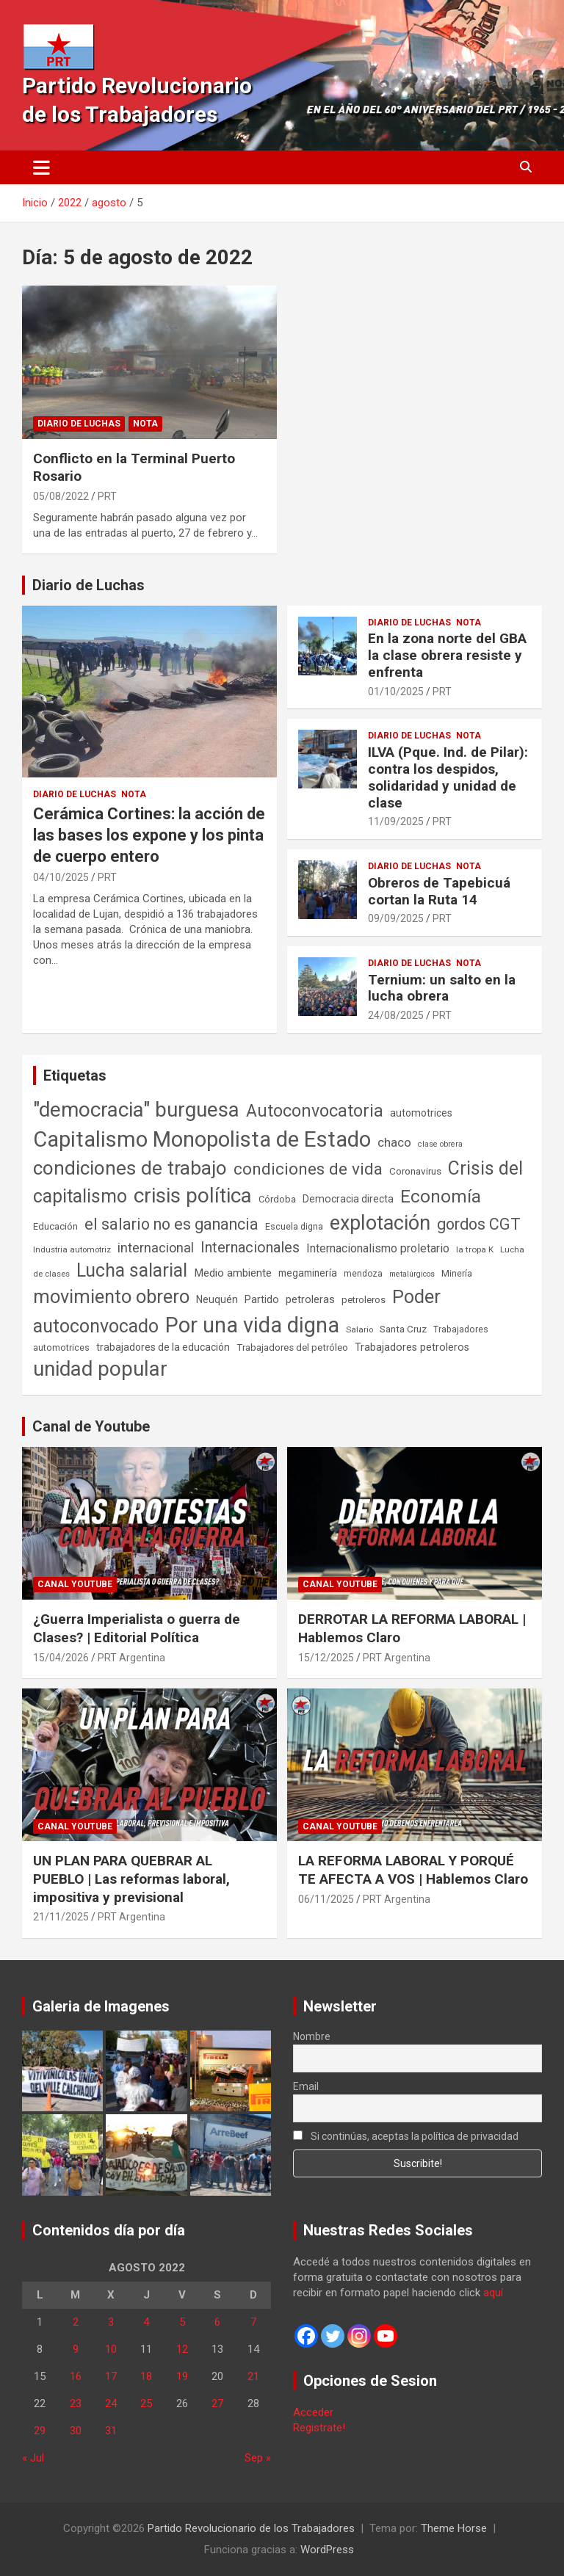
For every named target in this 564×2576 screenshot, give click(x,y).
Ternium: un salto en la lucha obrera (442, 988)
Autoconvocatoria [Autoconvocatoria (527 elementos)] (314, 1110)
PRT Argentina (131, 1657)
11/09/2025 (396, 821)
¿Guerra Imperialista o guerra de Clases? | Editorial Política (136, 1628)
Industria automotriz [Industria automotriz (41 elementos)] (72, 1249)
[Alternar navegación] (41, 167)
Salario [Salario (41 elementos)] (359, 1329)
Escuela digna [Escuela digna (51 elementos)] (294, 1226)
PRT (107, 496)
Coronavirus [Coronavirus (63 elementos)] (415, 1171)
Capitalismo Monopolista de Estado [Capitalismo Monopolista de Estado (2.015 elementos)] (202, 1139)
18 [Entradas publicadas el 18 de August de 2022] (146, 2376)
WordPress (327, 2549)
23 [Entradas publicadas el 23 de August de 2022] (76, 2403)
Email (306, 2086)
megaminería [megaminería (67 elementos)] (307, 1273)
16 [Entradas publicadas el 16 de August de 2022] (76, 2376)
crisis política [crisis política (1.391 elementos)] (193, 1195)
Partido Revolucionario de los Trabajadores (251, 2528)
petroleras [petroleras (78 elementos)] (310, 1300)
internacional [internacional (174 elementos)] (156, 1247)
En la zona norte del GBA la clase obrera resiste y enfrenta (447, 655)
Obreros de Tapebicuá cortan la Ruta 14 (439, 891)
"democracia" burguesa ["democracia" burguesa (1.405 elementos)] (136, 1109)
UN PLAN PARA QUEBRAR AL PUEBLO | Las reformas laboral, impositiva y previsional (131, 1878)
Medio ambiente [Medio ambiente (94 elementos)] (233, 1273)
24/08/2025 (396, 1015)
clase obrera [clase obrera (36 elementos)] (440, 1144)
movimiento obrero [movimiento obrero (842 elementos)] (111, 1296)
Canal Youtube (74, 1584)
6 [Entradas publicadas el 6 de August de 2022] (217, 2322)
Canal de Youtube (91, 1426)
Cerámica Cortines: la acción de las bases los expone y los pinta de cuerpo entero (149, 835)
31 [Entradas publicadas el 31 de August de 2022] (111, 2430)
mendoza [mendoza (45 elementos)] (363, 1274)
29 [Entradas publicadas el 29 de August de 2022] (40, 2430)
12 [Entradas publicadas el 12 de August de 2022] (182, 2349)
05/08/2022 (61, 496)
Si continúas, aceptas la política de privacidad (405, 2136)
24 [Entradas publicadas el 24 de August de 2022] (111, 2403)
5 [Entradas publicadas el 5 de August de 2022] (182, 2322)
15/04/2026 (61, 1657)
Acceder (313, 2412)
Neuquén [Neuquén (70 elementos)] (217, 1299)
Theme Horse (454, 2528)
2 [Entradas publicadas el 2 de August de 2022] (76, 2322)
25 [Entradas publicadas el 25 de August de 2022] (146, 2403)
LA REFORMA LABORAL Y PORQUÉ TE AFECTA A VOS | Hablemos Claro (413, 1869)
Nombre (311, 2036)
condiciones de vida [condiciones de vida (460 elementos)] (308, 1169)
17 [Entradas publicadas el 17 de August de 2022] (111, 2376)
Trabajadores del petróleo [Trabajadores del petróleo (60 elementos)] (292, 1347)
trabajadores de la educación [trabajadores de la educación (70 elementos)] (163, 1347)
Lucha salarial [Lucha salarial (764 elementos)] (131, 1270)
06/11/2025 (326, 1899)
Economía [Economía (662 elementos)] (440, 1196)
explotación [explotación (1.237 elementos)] (380, 1223)
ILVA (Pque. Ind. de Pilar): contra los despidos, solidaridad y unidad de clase (448, 777)
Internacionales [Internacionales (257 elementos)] (250, 1247)
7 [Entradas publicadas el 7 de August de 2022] (253, 2322)
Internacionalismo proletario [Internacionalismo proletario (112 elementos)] (377, 1248)
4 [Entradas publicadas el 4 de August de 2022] (146, 2322)
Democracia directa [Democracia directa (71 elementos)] (348, 1199)
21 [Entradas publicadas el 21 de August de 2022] (253, 2376)
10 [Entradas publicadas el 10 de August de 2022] (111, 2349)
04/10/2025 (61, 877)
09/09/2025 (396, 918)
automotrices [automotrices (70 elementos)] (421, 1113)
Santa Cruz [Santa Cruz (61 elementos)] (403, 1329)
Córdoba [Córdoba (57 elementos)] (277, 1199)
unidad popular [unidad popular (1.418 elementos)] (100, 1369)
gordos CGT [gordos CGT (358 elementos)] (479, 1224)
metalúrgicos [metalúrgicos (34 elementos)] (412, 1274)
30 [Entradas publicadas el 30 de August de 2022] (76, 2430)
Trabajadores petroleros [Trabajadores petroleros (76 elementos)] (412, 1347)
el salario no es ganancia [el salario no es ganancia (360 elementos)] (171, 1224)
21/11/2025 (61, 1917)
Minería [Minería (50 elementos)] (456, 1273)
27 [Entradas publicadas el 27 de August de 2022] (217, 2403)
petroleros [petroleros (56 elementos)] (363, 1299)
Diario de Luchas (78, 423)
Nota (145, 423)
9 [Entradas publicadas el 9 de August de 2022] (76, 2349)
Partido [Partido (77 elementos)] (262, 1300)
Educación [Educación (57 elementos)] (55, 1226)
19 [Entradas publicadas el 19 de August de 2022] (182, 2376)
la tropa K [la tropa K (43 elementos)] (475, 1249)
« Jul (33, 2457)
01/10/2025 (396, 691)
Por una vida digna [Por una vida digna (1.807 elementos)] (252, 1325)
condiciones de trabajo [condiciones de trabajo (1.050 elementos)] (130, 1168)
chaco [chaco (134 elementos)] (394, 1142)
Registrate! (319, 2427)
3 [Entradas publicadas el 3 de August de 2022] (111, 2322)
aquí (493, 2292)
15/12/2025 (326, 1657)
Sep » (258, 2457)
